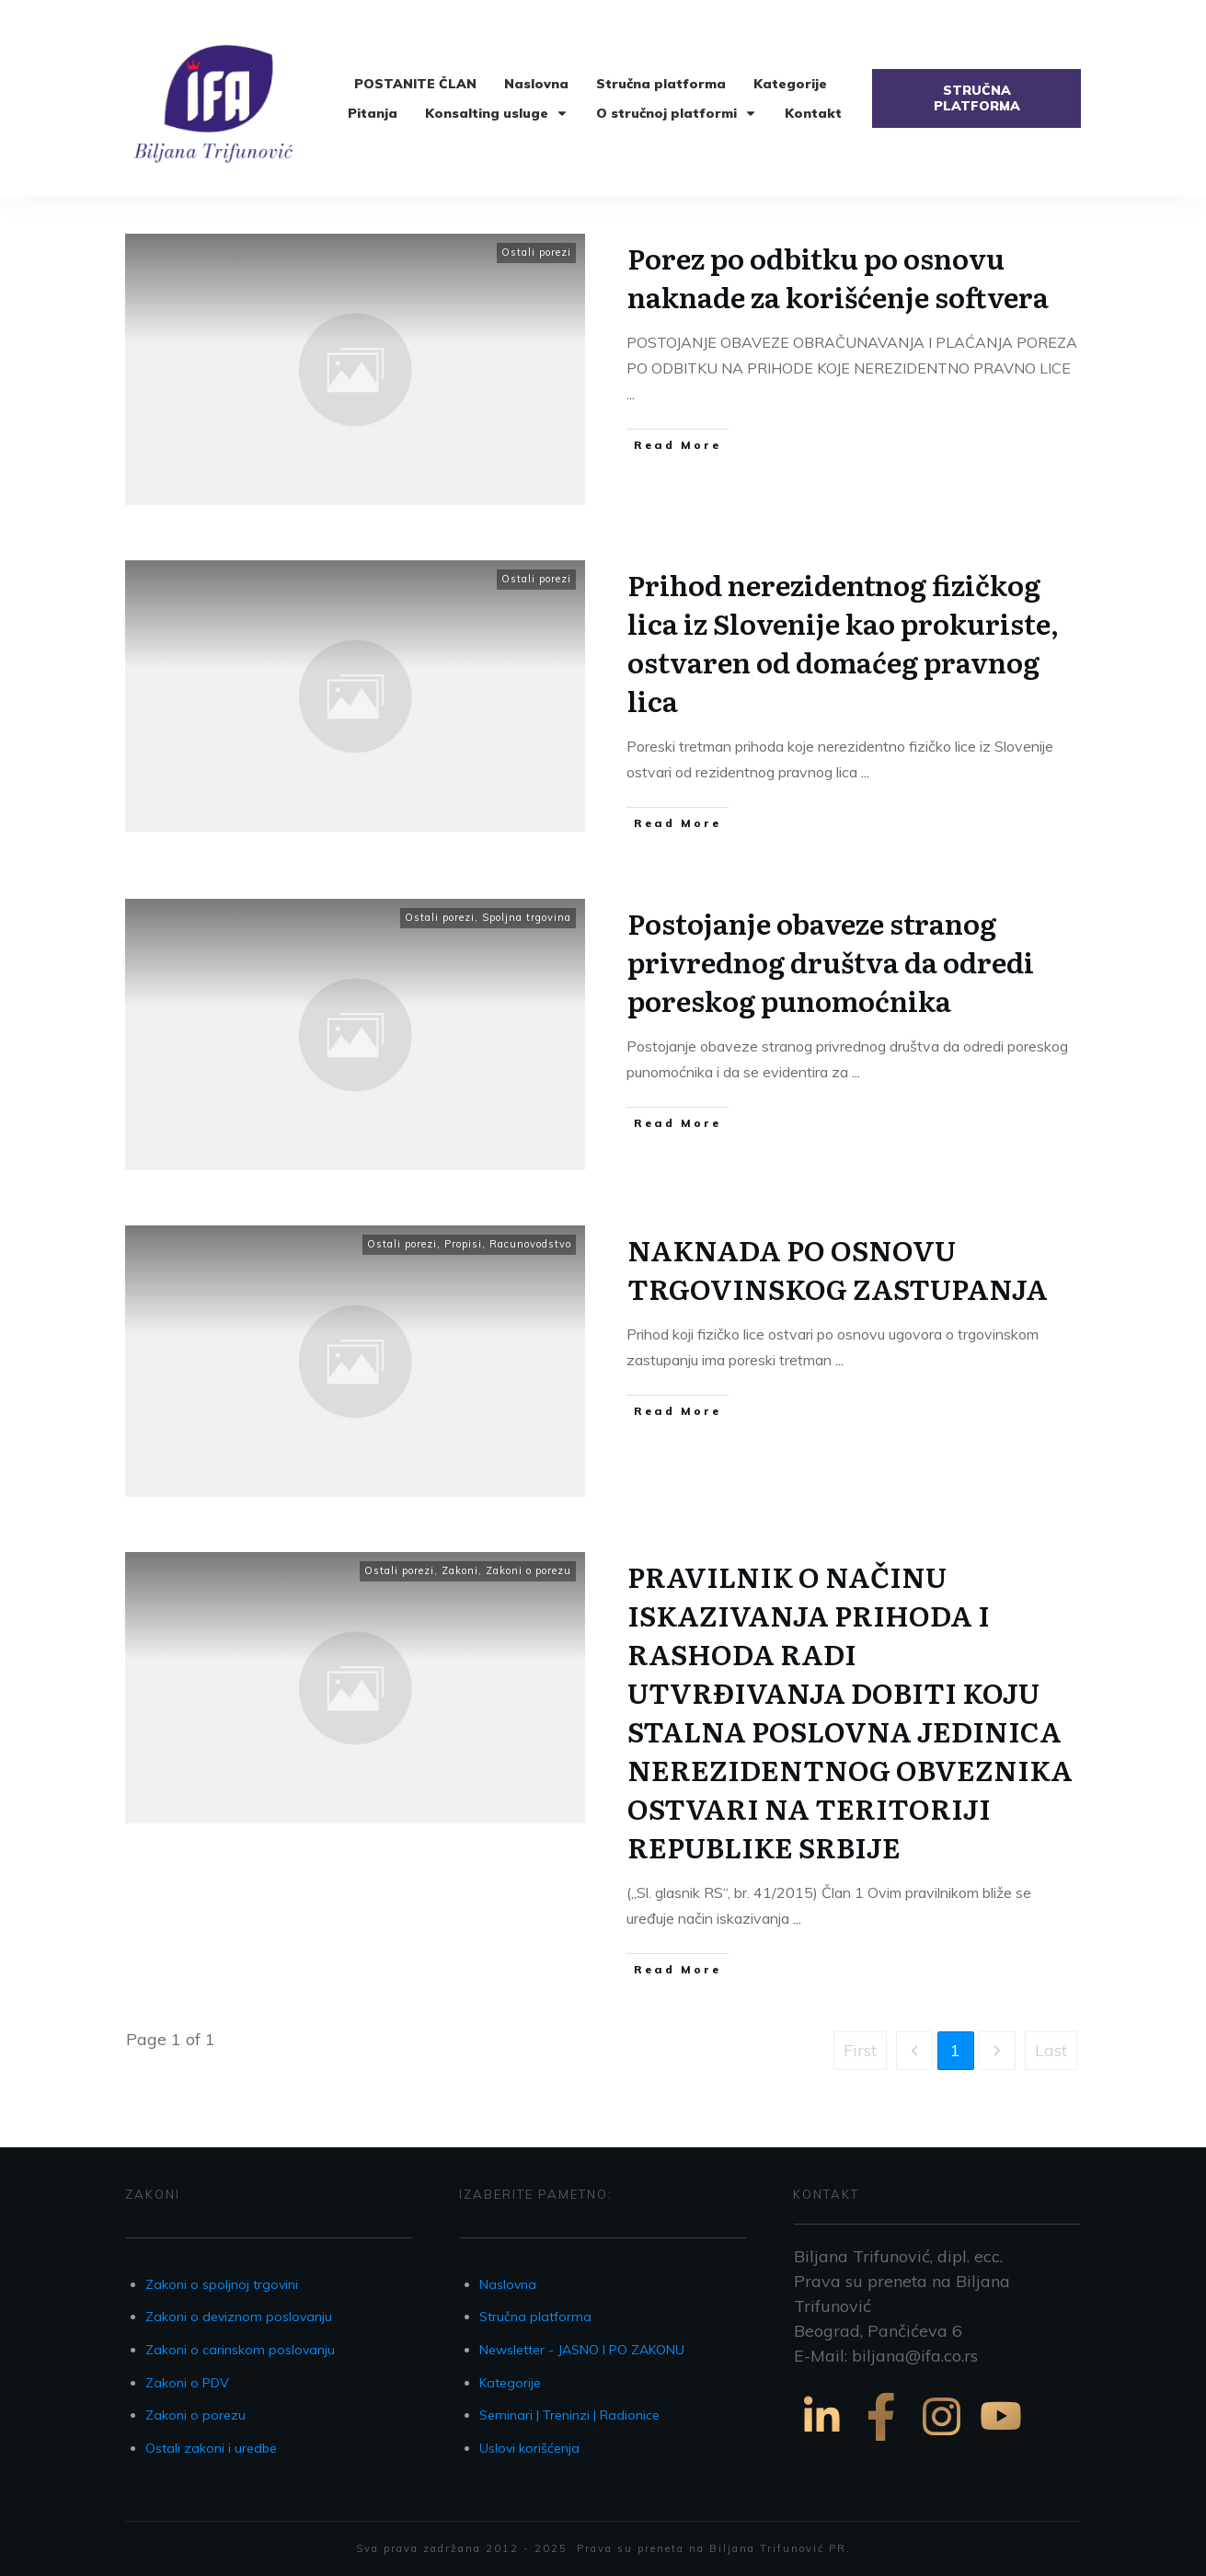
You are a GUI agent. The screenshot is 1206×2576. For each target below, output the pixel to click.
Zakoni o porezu (528, 1570)
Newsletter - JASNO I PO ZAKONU (581, 2349)
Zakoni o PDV (187, 2383)
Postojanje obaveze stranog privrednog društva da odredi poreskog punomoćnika (830, 961)
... (630, 394)
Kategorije (510, 2383)
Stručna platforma (535, 2316)
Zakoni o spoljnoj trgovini (221, 2284)
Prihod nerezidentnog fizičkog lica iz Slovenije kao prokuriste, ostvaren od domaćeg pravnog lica (843, 642)
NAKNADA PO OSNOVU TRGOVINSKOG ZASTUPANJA (837, 1268)
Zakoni (460, 1570)
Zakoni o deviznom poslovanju (238, 2316)
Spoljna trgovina (526, 917)
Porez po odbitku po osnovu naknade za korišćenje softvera (838, 276)
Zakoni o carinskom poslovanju (240, 2349)
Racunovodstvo (530, 1243)
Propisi (463, 1243)
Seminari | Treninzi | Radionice (569, 2415)
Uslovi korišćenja (529, 2448)
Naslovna (507, 2284)
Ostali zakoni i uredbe (211, 2448)
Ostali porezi (536, 252)
